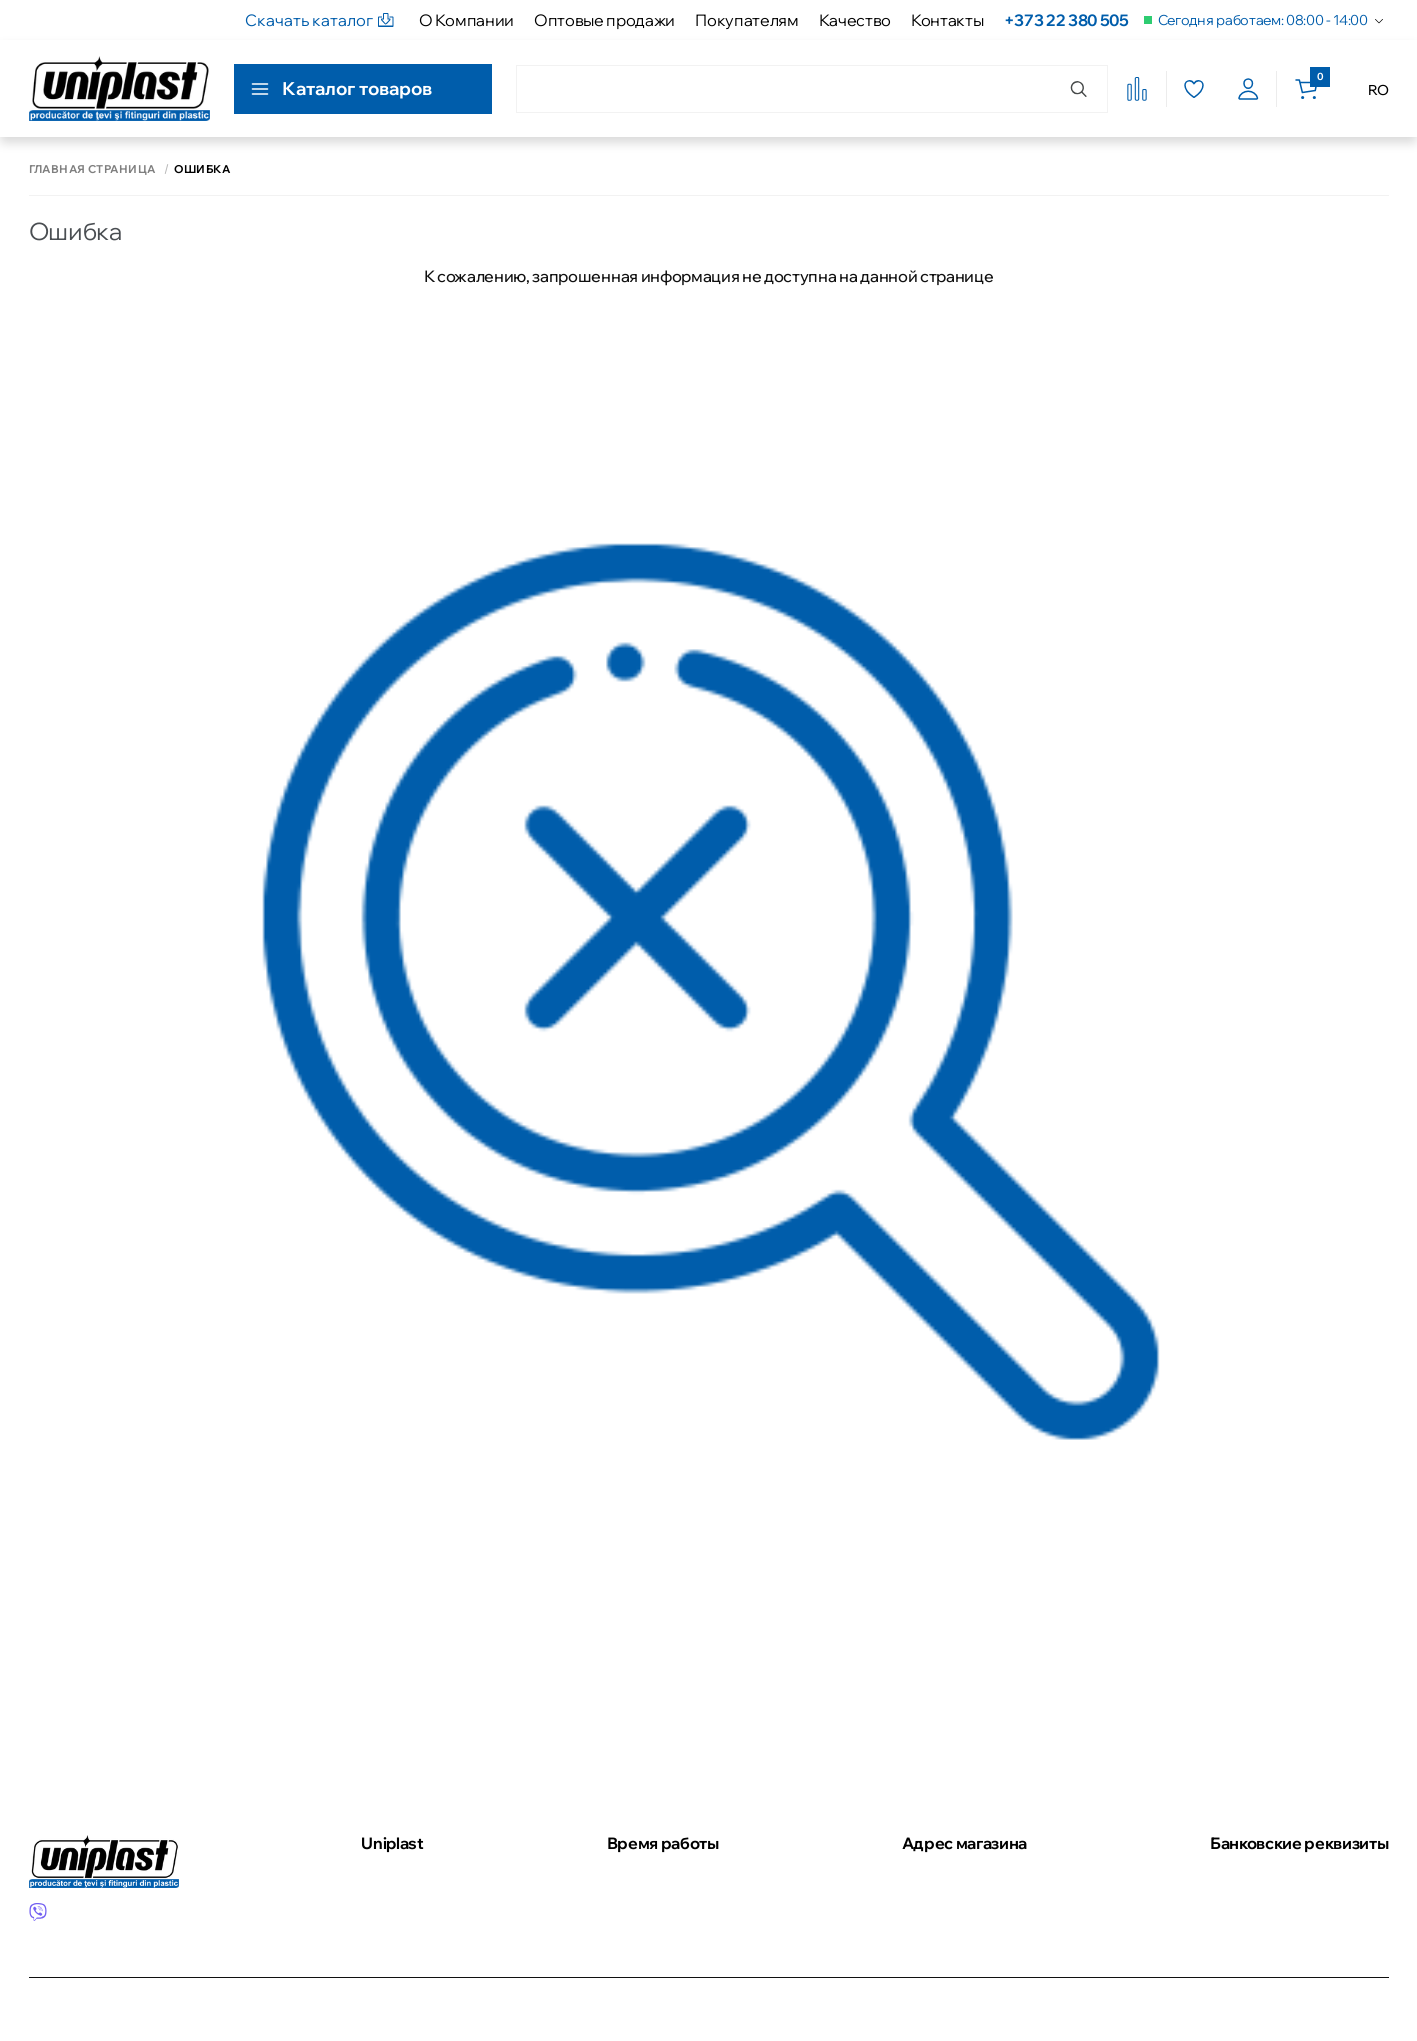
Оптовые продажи (604, 20)
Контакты (947, 20)
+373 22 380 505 (1066, 20)
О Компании (466, 20)
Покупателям (746, 20)
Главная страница (92, 169)
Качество (855, 20)
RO (1378, 90)
